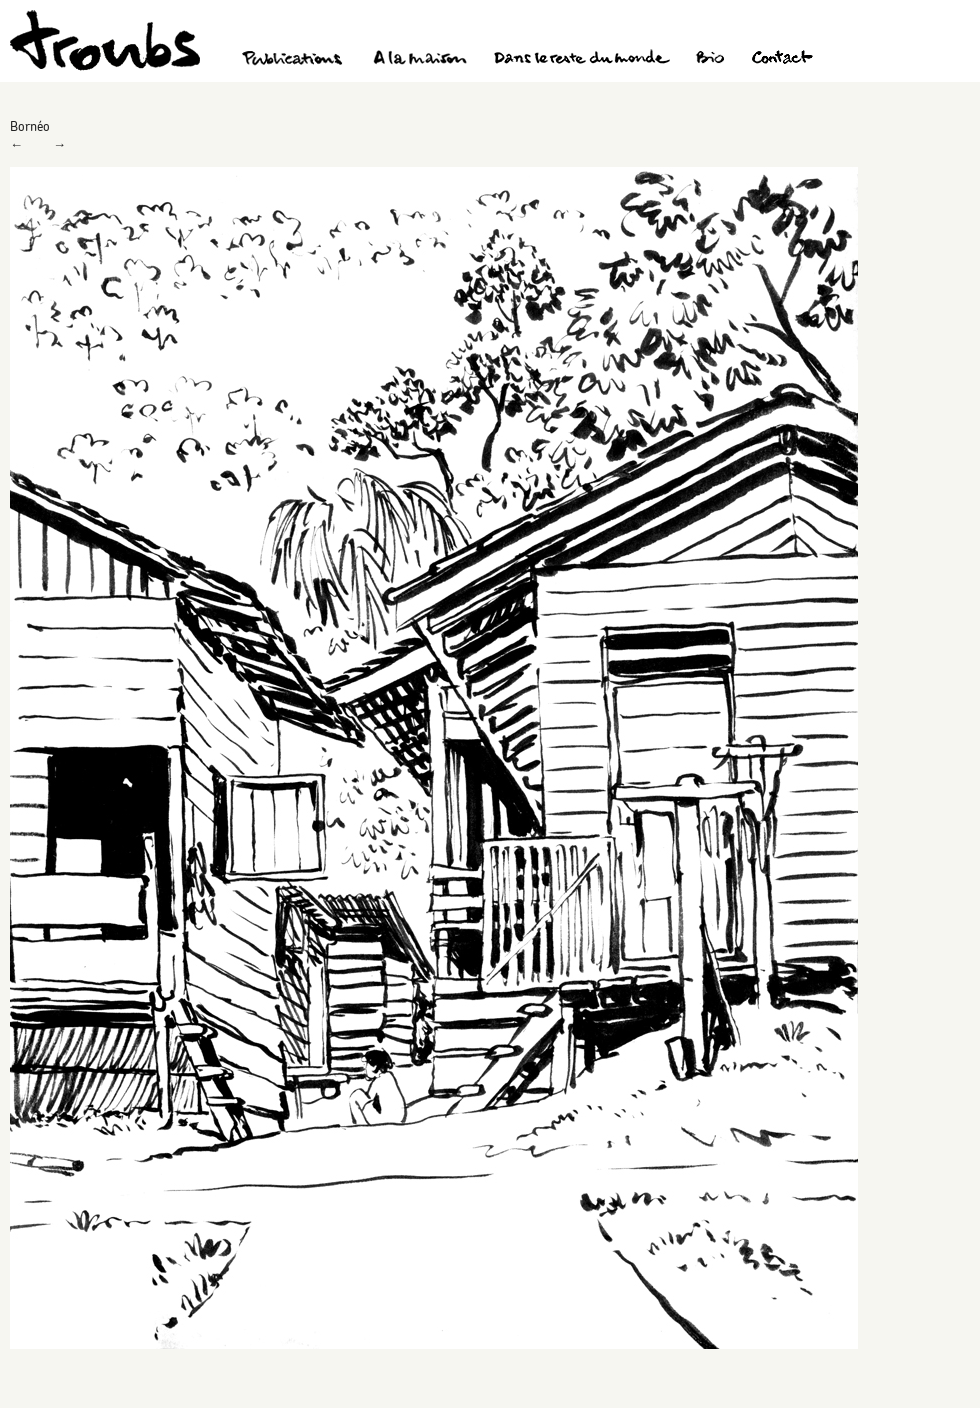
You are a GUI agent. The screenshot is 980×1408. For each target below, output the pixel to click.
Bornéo (30, 126)
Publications (295, 60)
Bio (709, 60)
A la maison (420, 60)
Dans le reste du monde (581, 60)
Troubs (105, 40)
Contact (782, 60)
